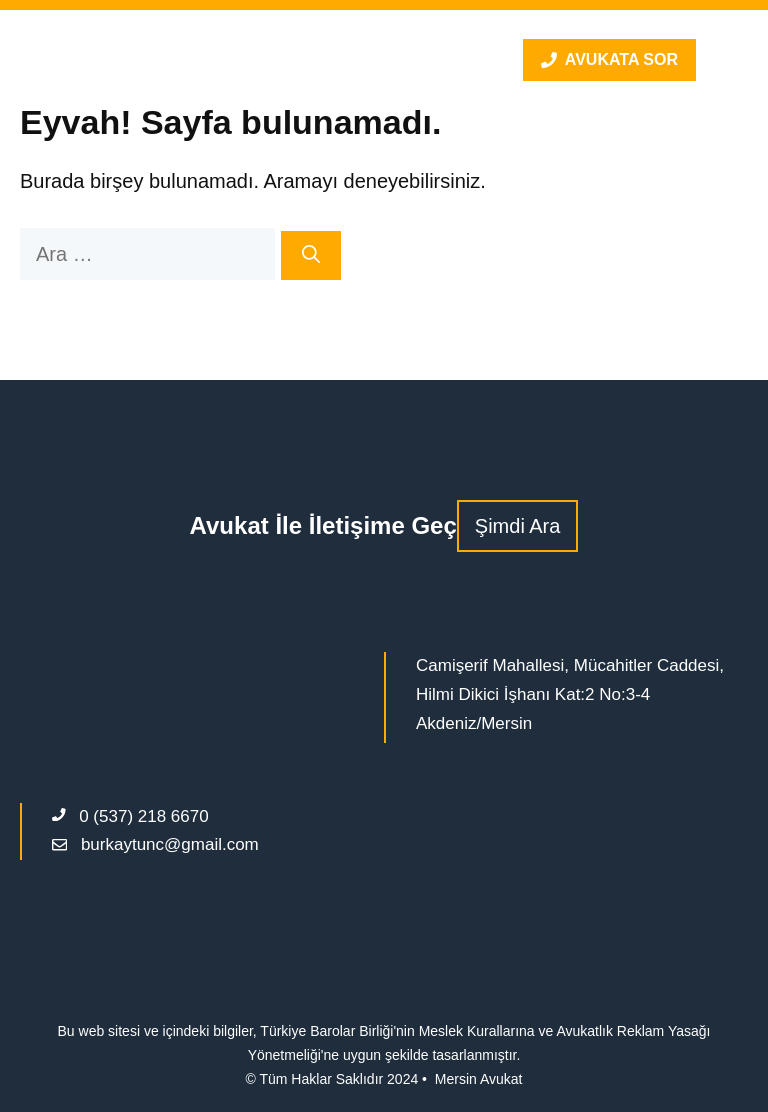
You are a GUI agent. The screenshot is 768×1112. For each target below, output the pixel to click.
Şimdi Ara (518, 526)
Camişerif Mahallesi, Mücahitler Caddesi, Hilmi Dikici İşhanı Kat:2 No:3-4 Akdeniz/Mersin (570, 694)
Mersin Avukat (479, 1079)
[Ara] (311, 255)
